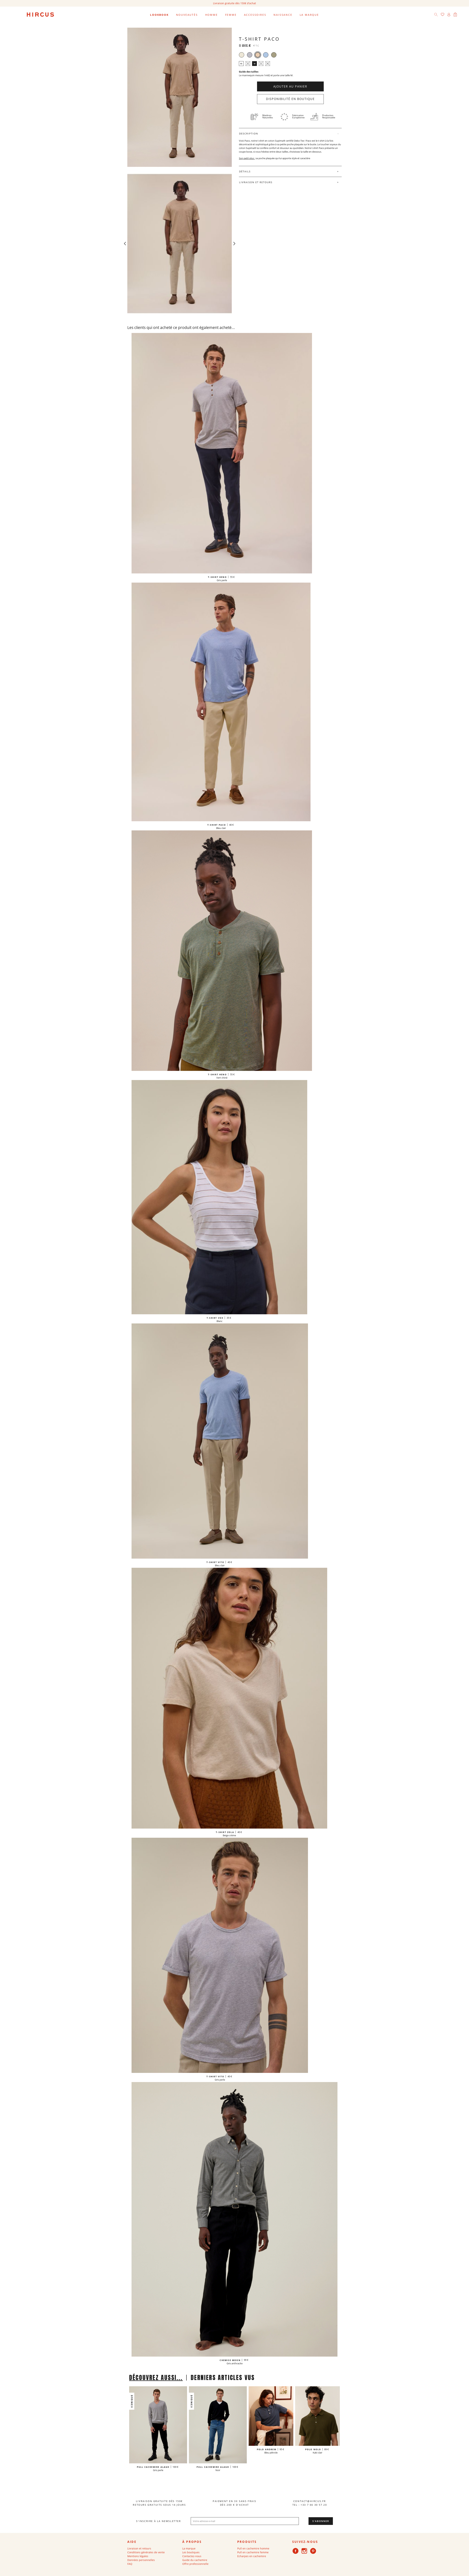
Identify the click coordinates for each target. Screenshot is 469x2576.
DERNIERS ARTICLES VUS (223, 2377)
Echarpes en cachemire (251, 2556)
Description (248, 133)
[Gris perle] (249, 55)
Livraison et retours (255, 182)
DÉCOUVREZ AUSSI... (156, 2377)
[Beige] (257, 55)
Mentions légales (137, 2556)
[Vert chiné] (273, 55)
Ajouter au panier (290, 86)
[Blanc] (241, 55)
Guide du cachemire (194, 2560)
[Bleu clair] (265, 55)
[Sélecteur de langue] (461, 15)
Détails (245, 171)
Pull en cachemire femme (253, 2552)
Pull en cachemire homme (253, 2548)
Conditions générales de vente (146, 2552)
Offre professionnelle (195, 2564)
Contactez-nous (191, 2556)
